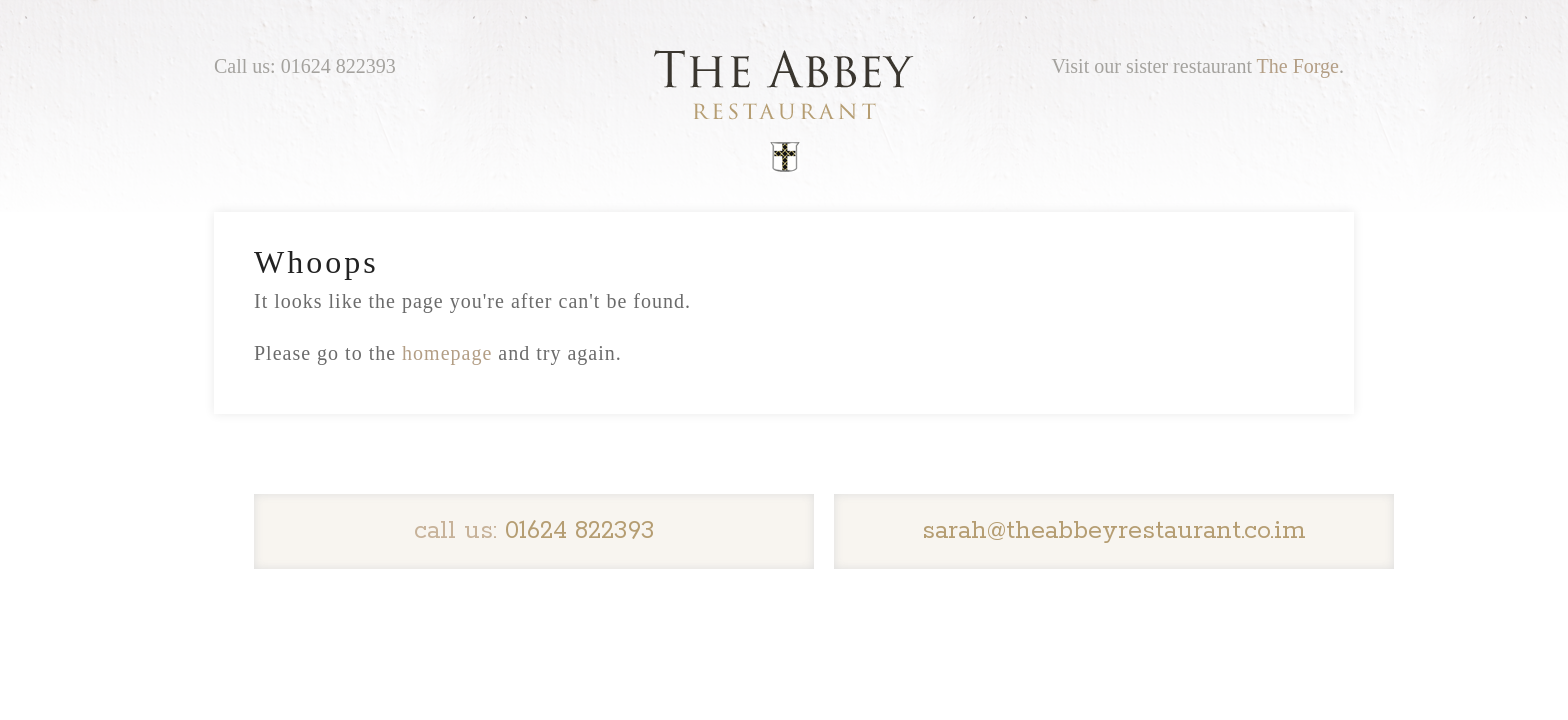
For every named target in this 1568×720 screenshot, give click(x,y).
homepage (447, 353)
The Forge (1298, 66)
